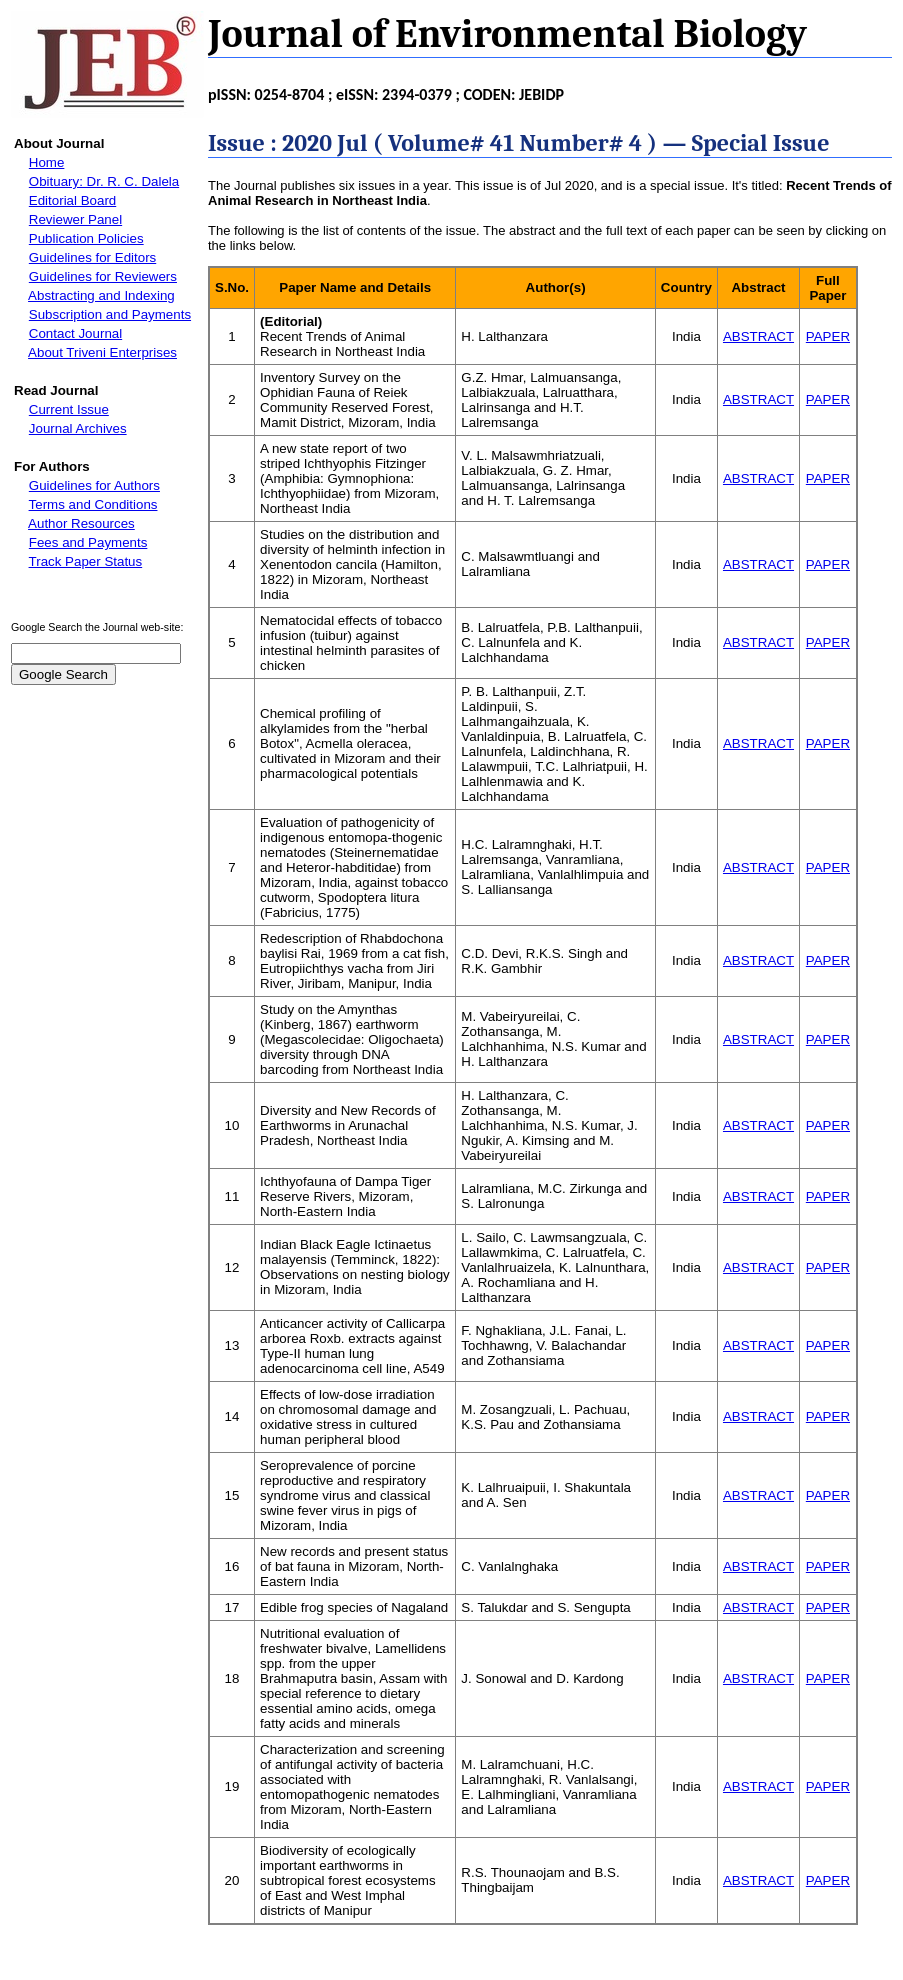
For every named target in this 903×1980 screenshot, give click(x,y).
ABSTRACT (758, 336)
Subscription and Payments (110, 314)
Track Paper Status (86, 561)
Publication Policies (86, 238)
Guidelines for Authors (94, 485)
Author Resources (81, 523)
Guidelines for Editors (92, 257)
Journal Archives (78, 428)
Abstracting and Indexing (101, 295)
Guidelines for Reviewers (103, 276)
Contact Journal (75, 333)
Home (47, 162)
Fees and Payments (88, 542)
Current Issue (69, 409)
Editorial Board (72, 200)
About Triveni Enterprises (102, 352)
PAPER (828, 336)
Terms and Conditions (93, 504)
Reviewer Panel (75, 219)
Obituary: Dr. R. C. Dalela (104, 181)
